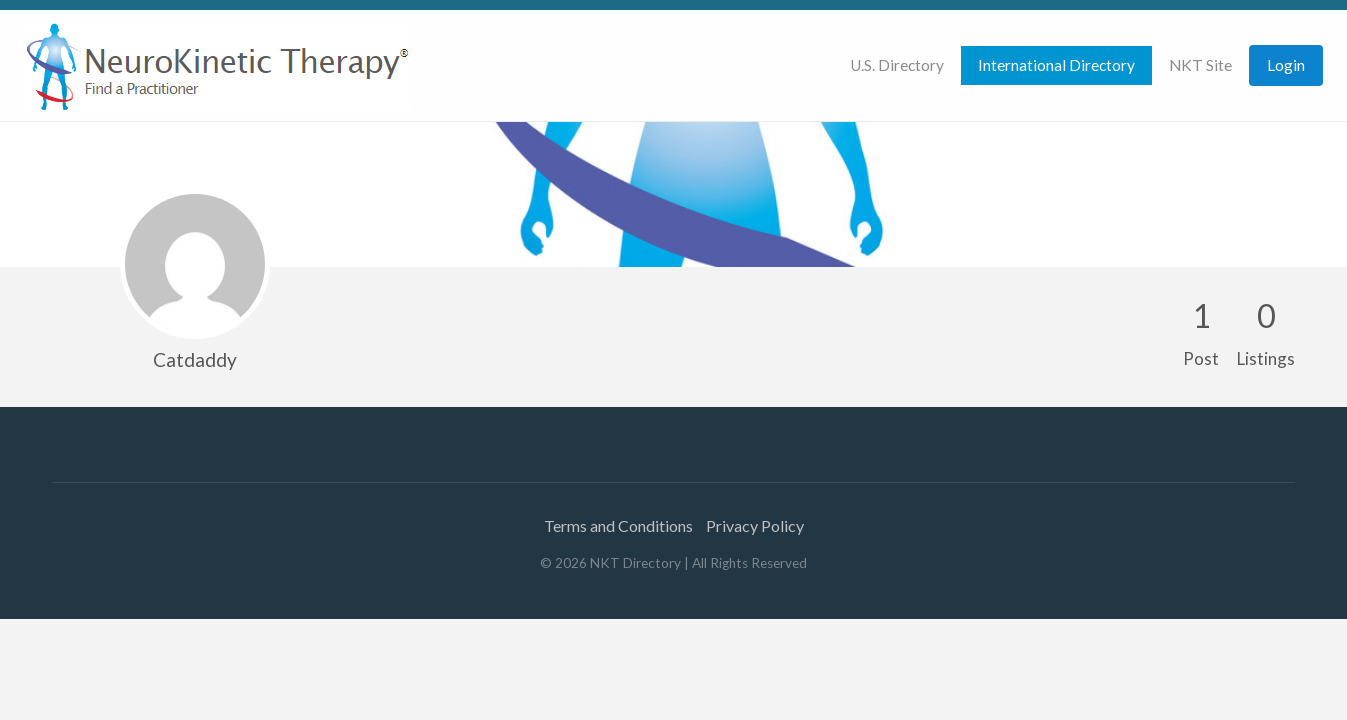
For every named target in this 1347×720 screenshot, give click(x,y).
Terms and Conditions (618, 525)
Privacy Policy (755, 525)
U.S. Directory (897, 65)
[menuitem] (897, 65)
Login (1286, 65)
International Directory (1056, 65)
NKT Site (1200, 65)
